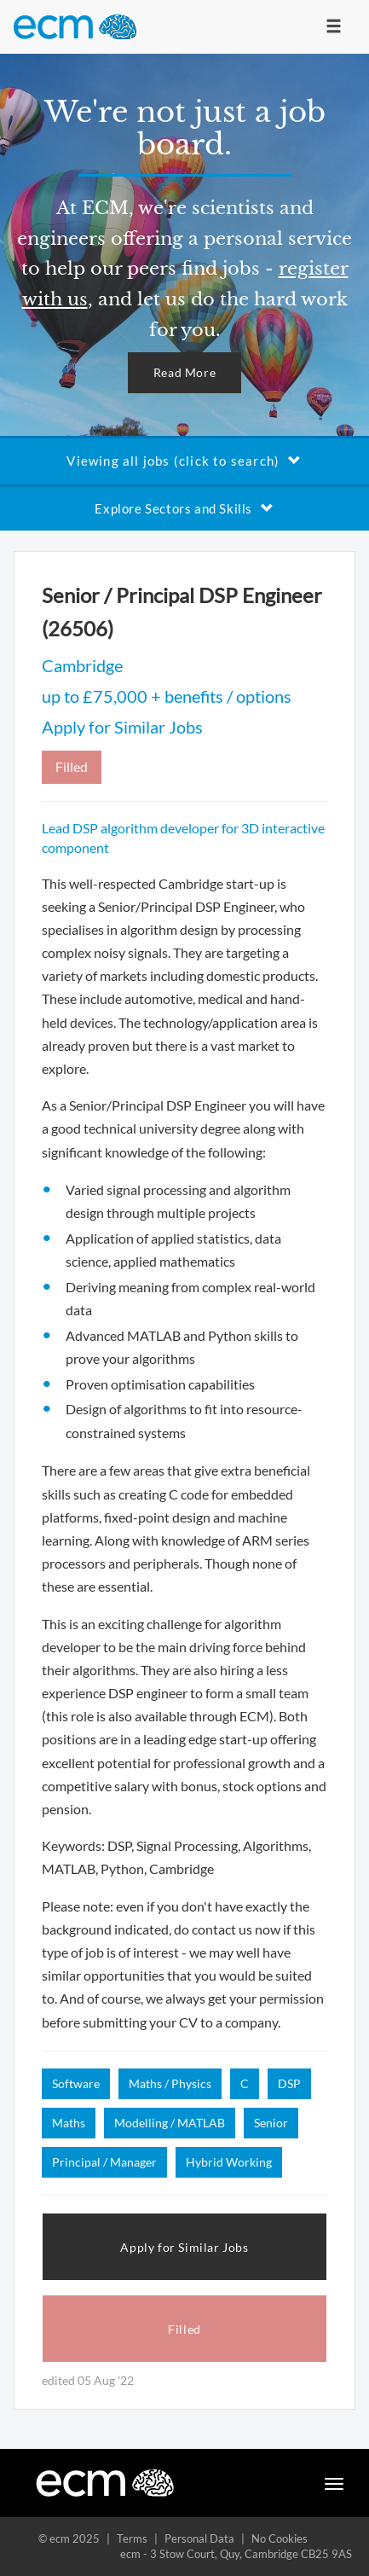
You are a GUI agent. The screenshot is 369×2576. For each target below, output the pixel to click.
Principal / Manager (104, 2162)
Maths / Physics (170, 2083)
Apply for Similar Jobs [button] (184, 2247)
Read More (184, 372)
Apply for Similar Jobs (122, 727)
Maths (68, 2122)
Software (76, 2083)
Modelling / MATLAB (169, 2122)
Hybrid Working (229, 2162)
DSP (289, 2083)
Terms (132, 2538)
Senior (271, 2122)
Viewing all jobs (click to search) (184, 460)
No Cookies (279, 2538)
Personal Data (199, 2538)
